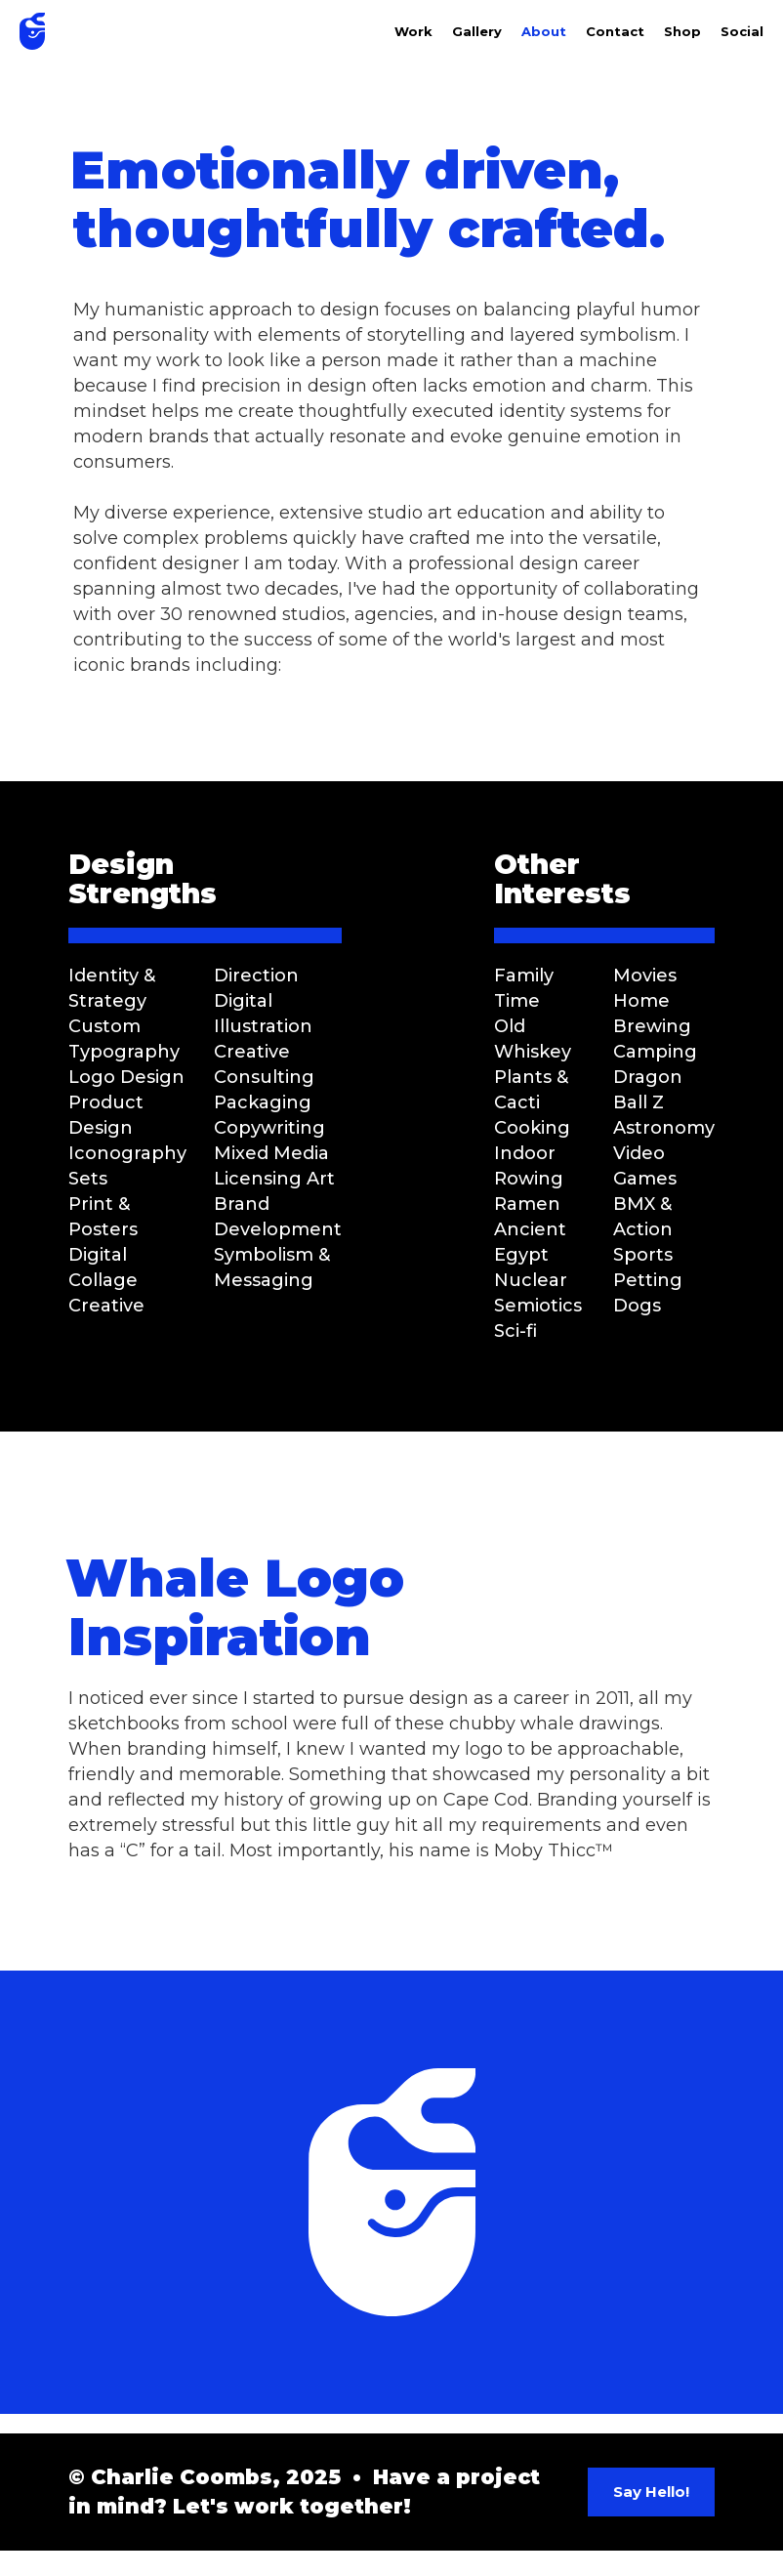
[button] (732, 31)
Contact (615, 31)
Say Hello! (651, 2491)
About (543, 31)
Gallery (477, 31)
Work (413, 31)
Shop (682, 31)
